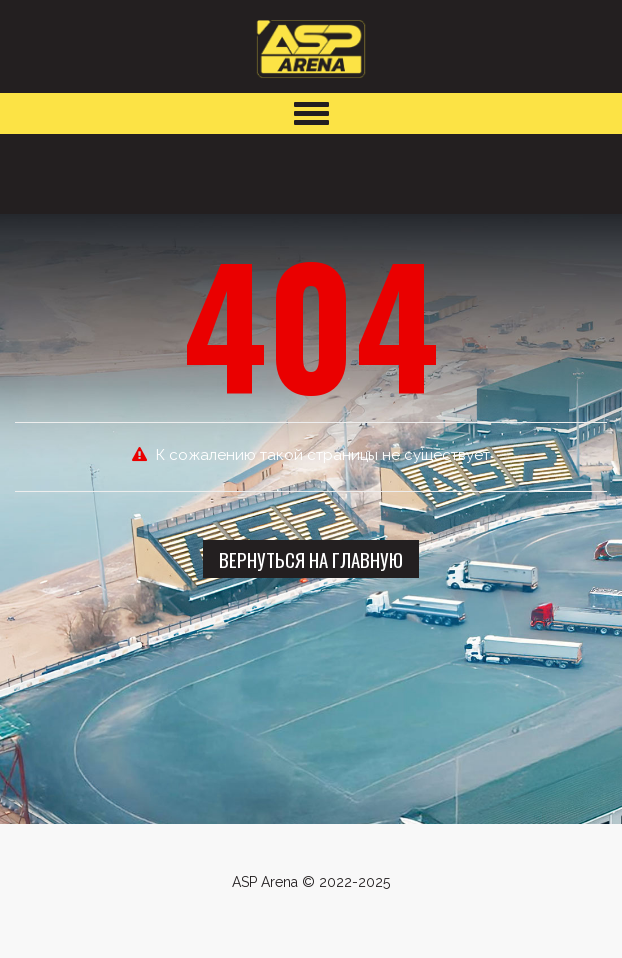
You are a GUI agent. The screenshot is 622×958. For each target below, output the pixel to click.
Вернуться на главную (311, 559)
